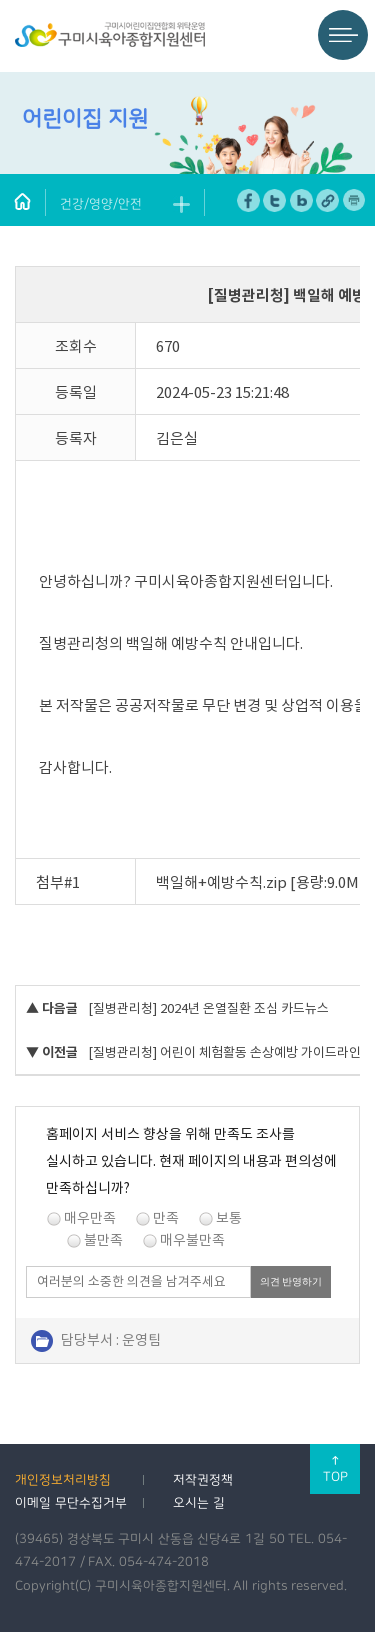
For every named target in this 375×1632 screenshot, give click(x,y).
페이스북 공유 (248, 200)
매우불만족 (192, 1240)
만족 (166, 1218)
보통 (229, 1218)
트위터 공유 (274, 200)
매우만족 (90, 1218)
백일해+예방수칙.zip (221, 882)
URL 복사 (327, 200)
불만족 (103, 1240)
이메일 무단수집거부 (71, 1503)
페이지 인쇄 (354, 200)
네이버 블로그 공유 (301, 200)
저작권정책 (203, 1480)
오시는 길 (199, 1503)
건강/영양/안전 (101, 204)
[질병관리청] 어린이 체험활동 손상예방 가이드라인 (224, 1052)
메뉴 (343, 35)
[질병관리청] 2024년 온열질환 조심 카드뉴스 (208, 1008)
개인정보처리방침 (63, 1480)
